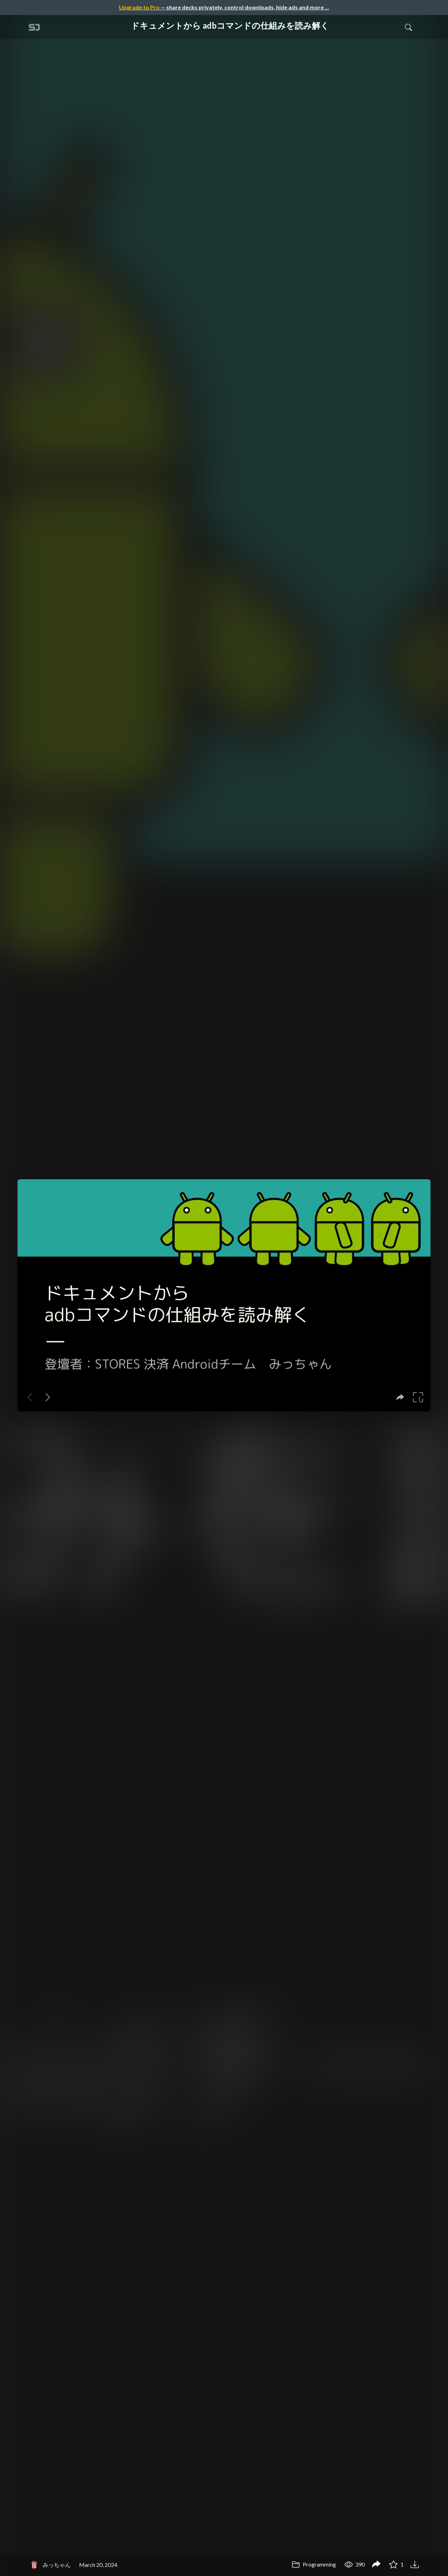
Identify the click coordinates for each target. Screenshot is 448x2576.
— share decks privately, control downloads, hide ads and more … (224, 7)
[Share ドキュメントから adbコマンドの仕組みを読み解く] (376, 2565)
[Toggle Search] (408, 27)
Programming (314, 2564)
